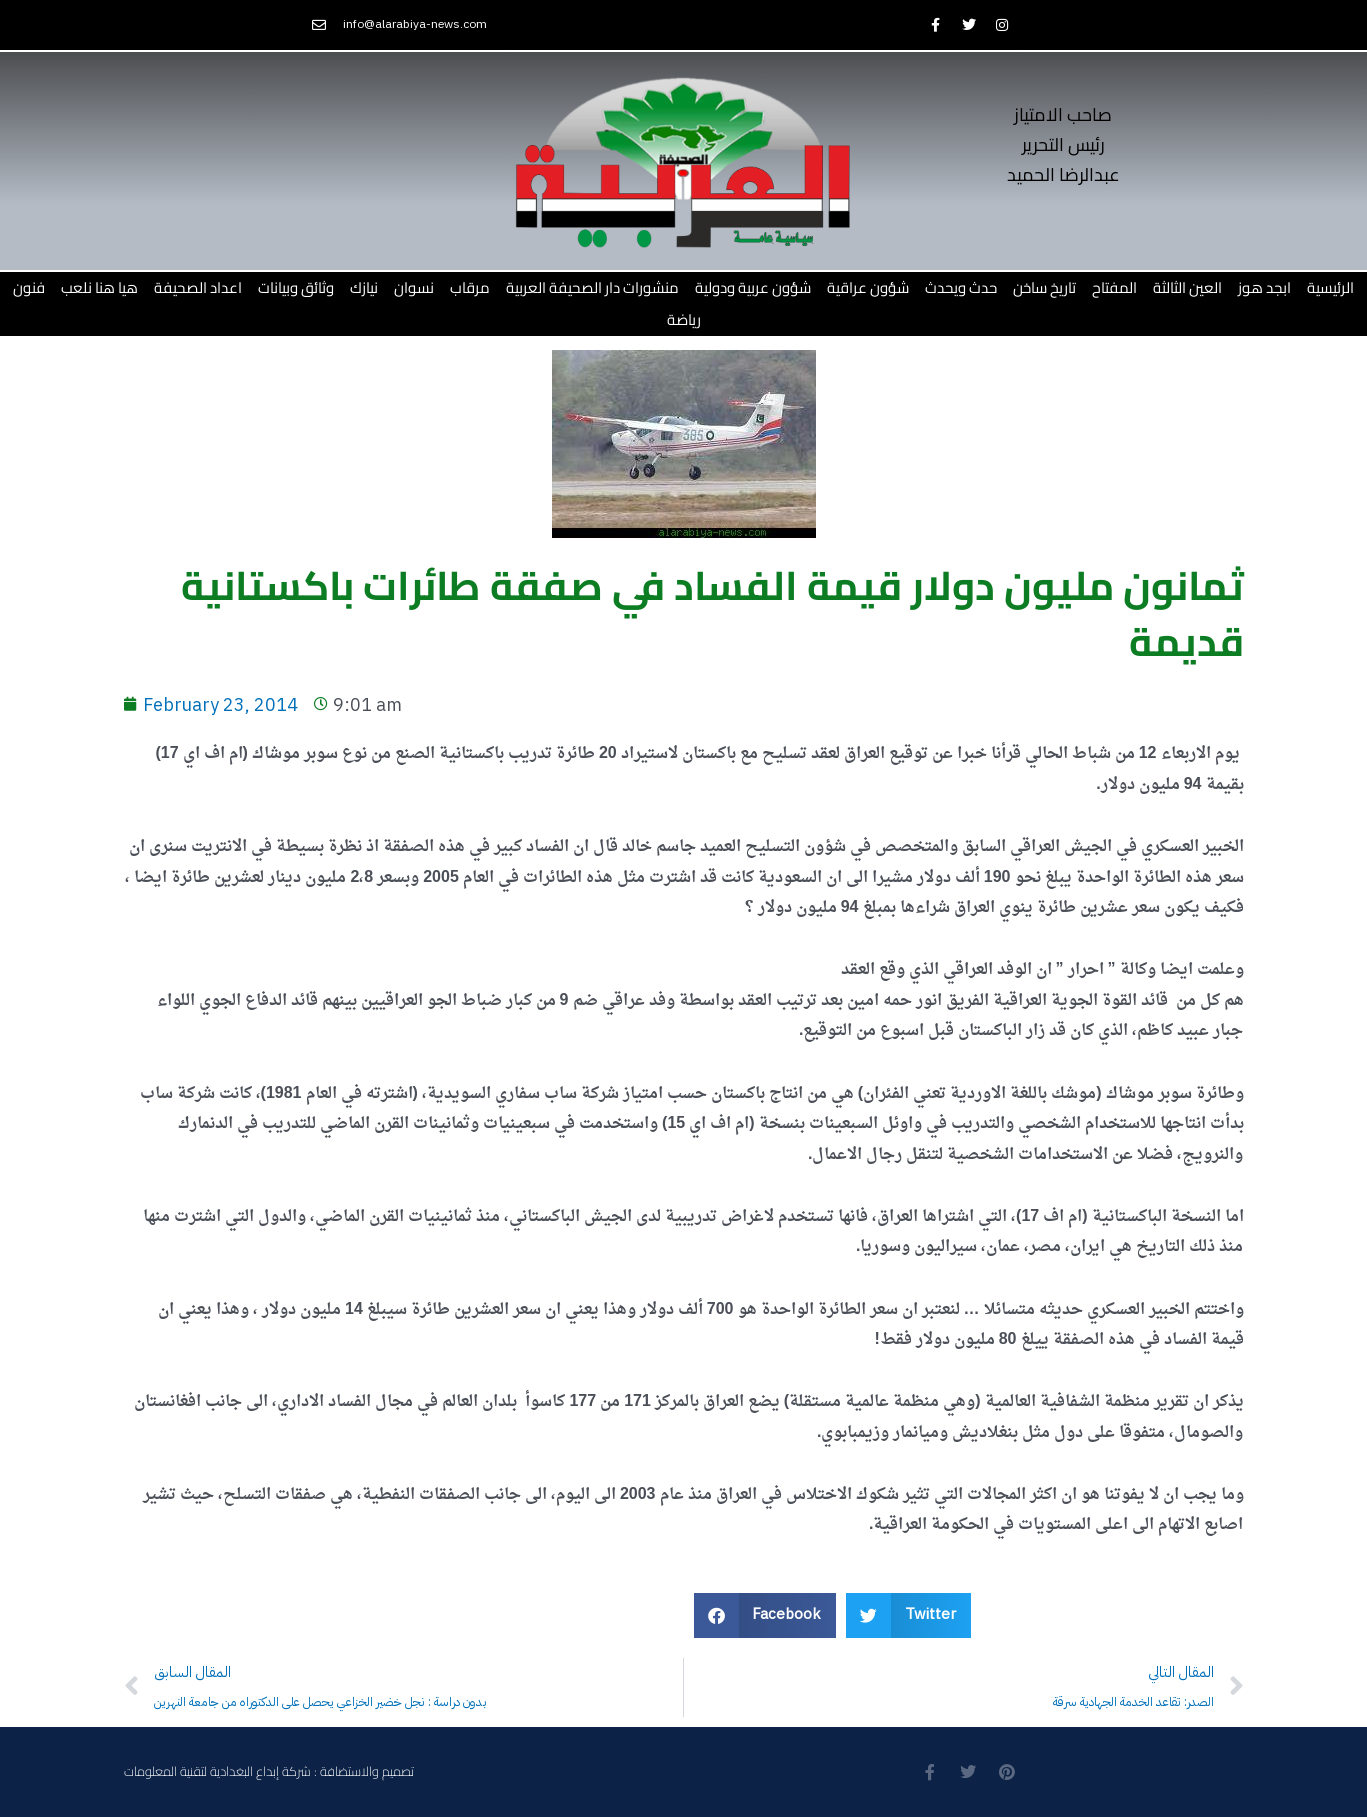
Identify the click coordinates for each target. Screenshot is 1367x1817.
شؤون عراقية (868, 287)
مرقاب (470, 287)
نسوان (414, 287)
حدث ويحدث (961, 287)
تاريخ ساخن (1044, 287)
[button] (765, 1615)
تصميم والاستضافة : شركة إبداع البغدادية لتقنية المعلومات (269, 1771)
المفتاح (1114, 287)
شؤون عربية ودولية (753, 287)
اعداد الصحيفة (198, 287)
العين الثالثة (1187, 287)
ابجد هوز (1264, 287)
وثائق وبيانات (296, 287)
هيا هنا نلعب (99, 287)
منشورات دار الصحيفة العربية (592, 287)
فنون (29, 287)
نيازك (364, 287)
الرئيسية (1330, 287)
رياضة (684, 319)
